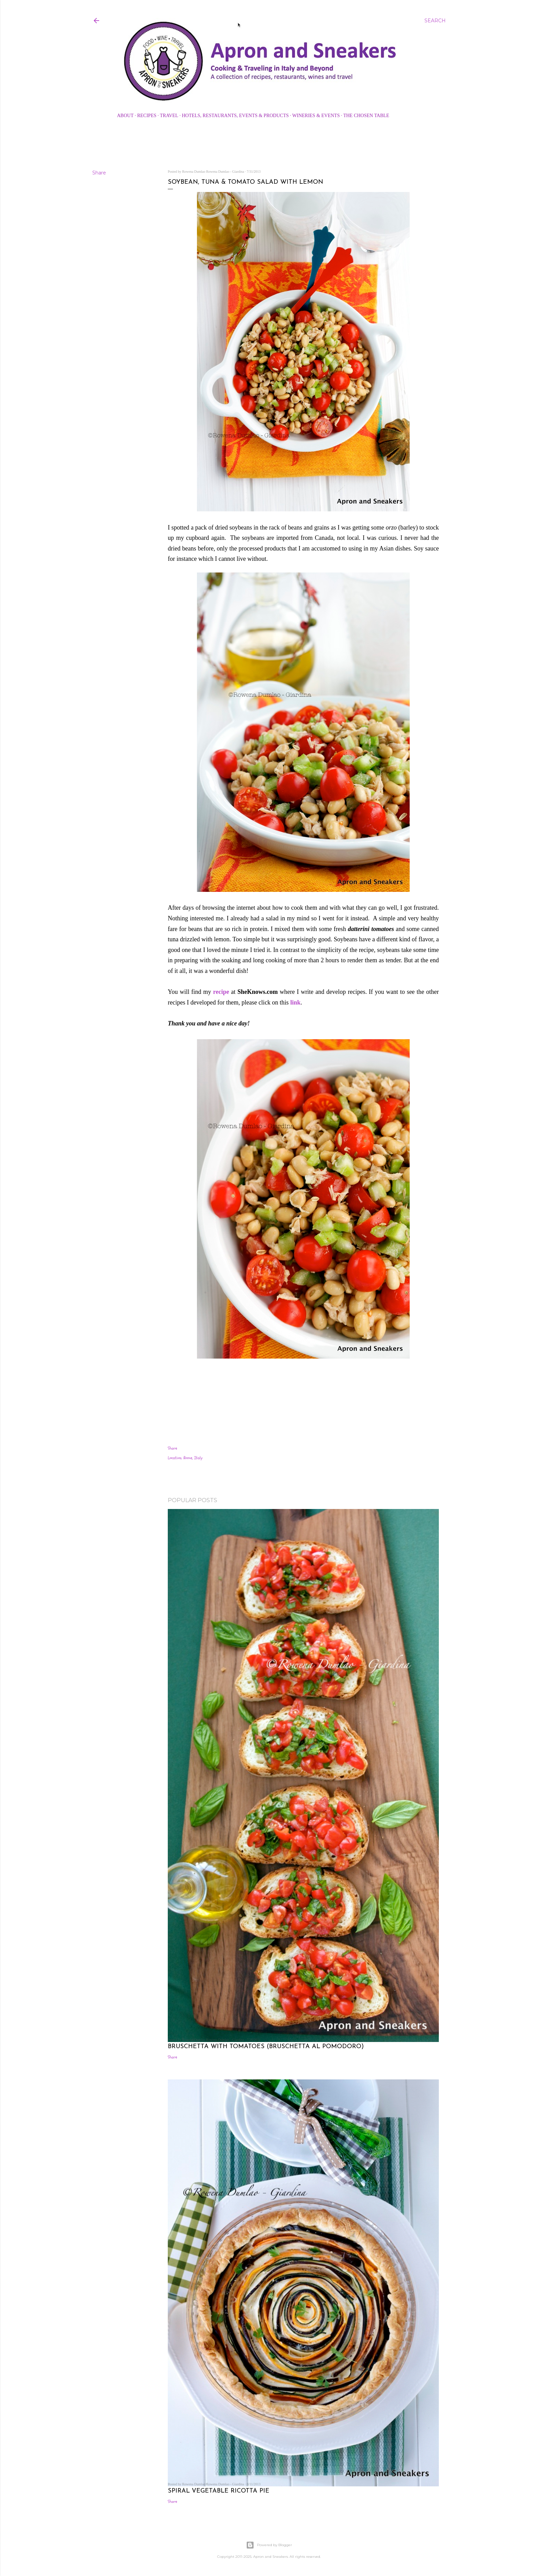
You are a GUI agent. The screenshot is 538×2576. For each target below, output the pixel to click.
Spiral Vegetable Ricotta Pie (218, 2491)
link (295, 1002)
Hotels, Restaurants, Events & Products (235, 115)
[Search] (435, 20)
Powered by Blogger (269, 2545)
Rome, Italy (193, 1458)
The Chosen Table (366, 115)
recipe (221, 991)
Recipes (146, 115)
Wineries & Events (316, 115)
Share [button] (99, 173)
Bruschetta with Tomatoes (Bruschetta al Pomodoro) (266, 2046)
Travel (169, 115)
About (125, 115)
